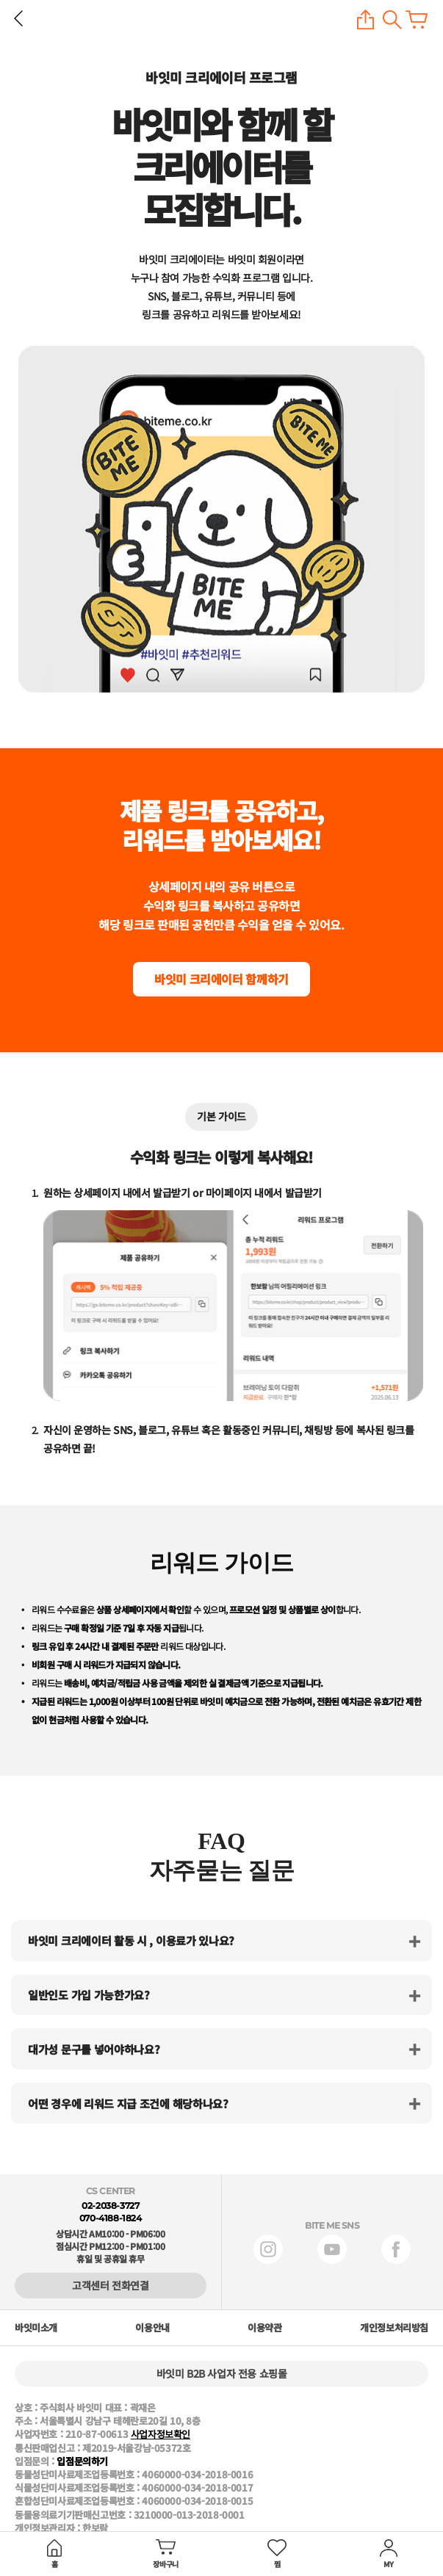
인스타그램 (268, 2249)
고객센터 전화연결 (110, 2285)
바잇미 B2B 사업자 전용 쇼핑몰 (221, 2373)
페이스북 (396, 2249)
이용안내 (152, 2327)
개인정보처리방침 (394, 2327)
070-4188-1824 (110, 2218)
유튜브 (332, 2249)
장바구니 (416, 19)
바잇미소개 (36, 2327)
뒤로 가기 (18, 18)
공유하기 (365, 19)
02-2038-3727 (110, 2205)
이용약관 (264, 2327)
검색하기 (392, 19)
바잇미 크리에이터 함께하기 (221, 979)
